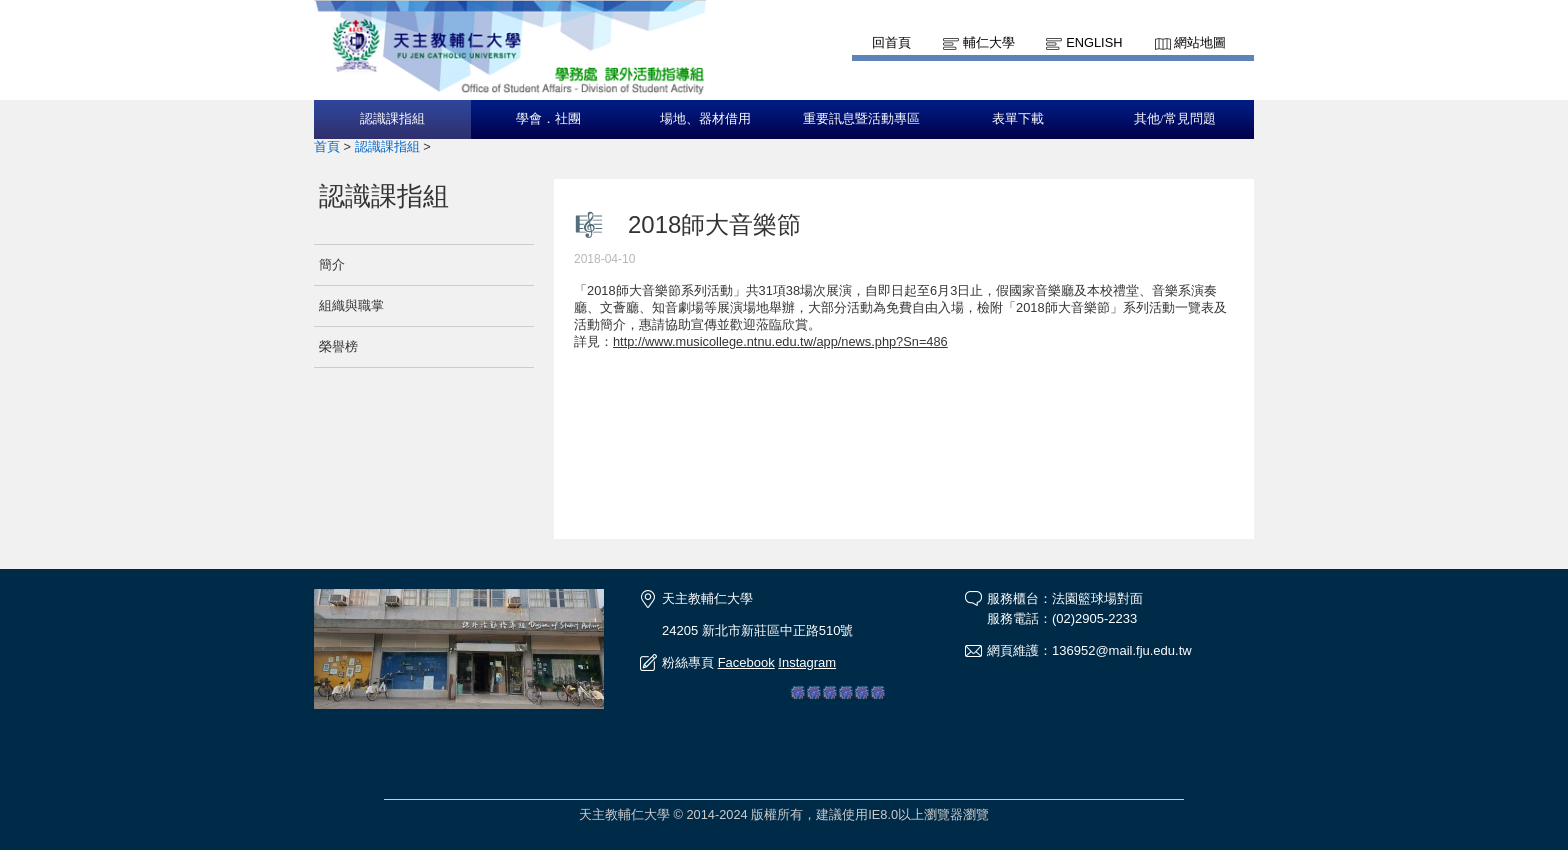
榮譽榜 (338, 346)
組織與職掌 (351, 305)
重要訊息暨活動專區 (861, 119)
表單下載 (1018, 119)
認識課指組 (392, 119)
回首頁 (891, 42)
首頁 (327, 146)
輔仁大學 (989, 42)
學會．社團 (548, 119)
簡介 (332, 264)
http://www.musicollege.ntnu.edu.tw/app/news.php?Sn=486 (780, 341)
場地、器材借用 (705, 119)
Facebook (746, 662)
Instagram (807, 662)
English (1094, 42)
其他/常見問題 (1175, 119)
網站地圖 (1200, 42)
